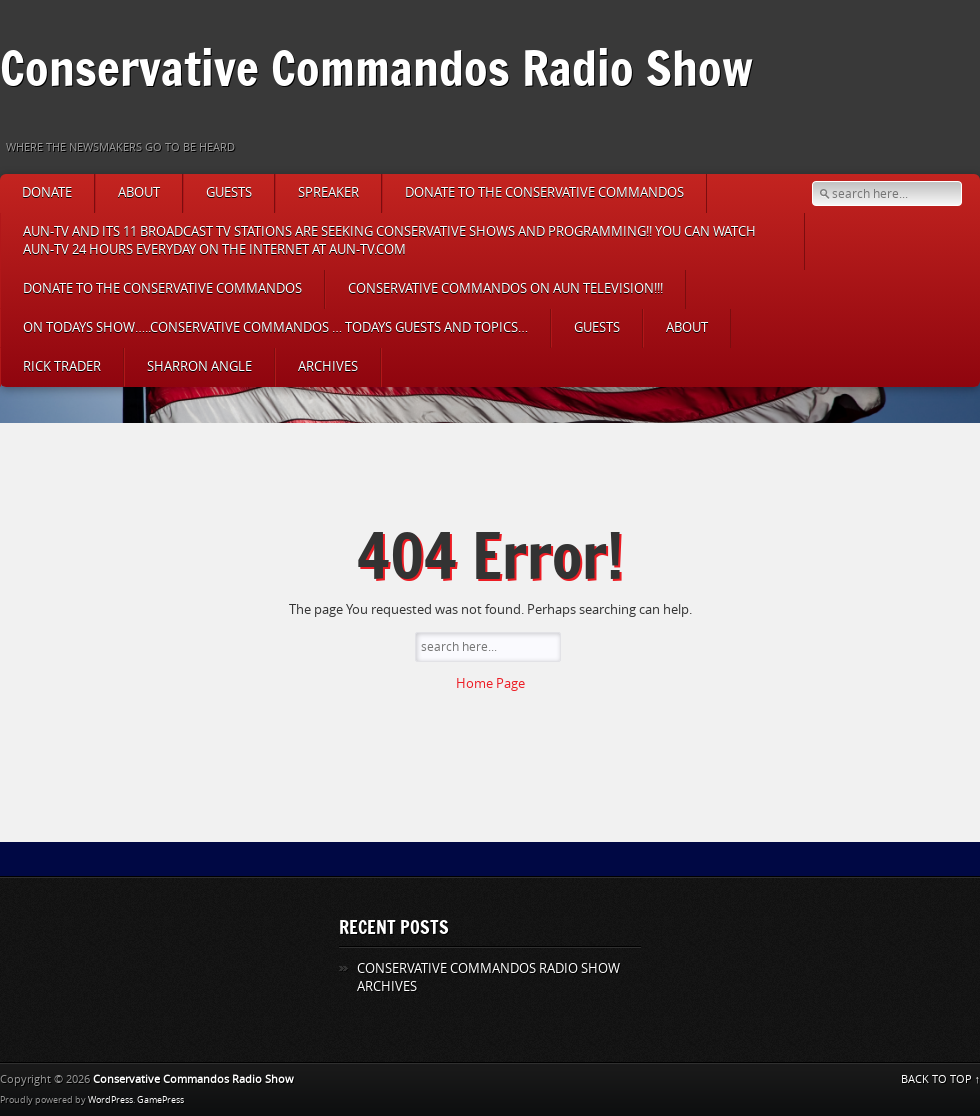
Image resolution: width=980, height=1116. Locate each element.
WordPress (110, 1100)
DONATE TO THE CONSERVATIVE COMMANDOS (544, 192)
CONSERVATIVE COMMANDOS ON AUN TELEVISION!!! (505, 288)
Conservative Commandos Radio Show (376, 67)
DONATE (47, 192)
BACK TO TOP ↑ (941, 1079)
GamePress (160, 1100)
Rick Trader (62, 366)
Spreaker (328, 192)
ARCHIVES (328, 366)
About (139, 192)
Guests (229, 192)
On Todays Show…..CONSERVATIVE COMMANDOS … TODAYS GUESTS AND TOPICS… (275, 327)
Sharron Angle (199, 366)
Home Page (490, 683)
